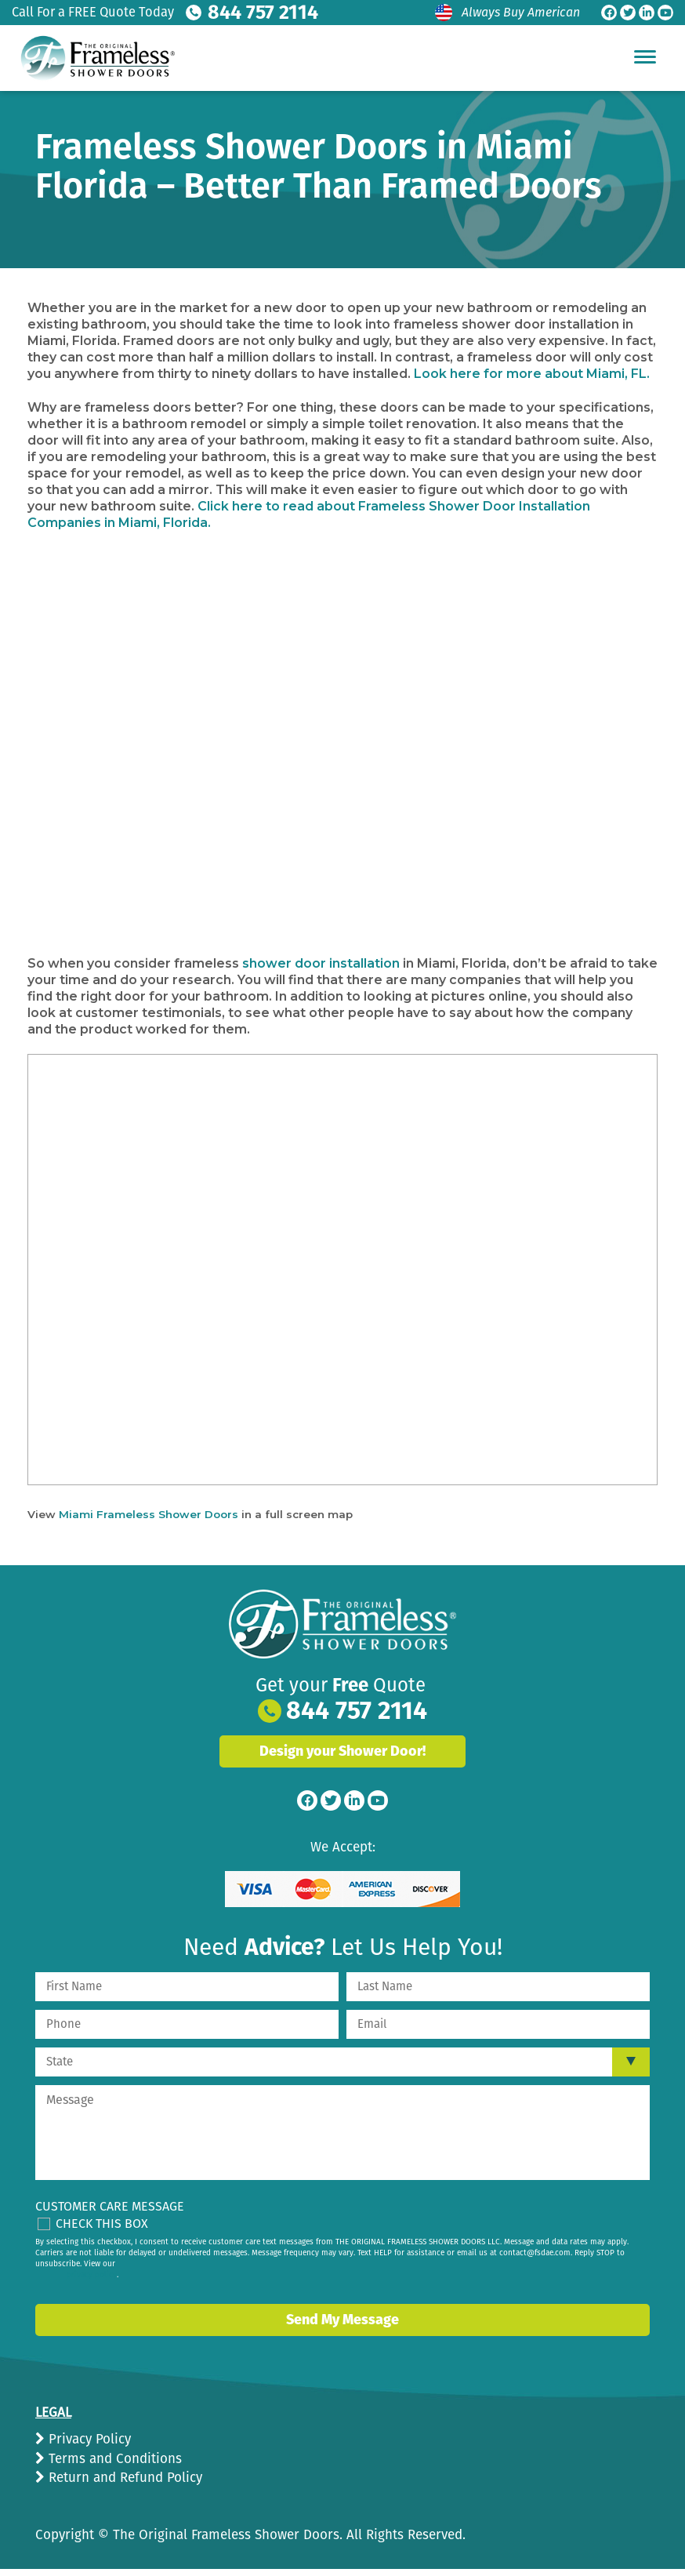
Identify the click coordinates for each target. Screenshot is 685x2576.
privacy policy (92, 2272)
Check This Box (102, 2220)
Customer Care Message (109, 2203)
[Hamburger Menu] (645, 56)
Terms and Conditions (113, 2455)
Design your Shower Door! (342, 1748)
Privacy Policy (88, 2437)
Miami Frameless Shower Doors (148, 1512)
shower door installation (321, 961)
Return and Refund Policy (123, 2475)
